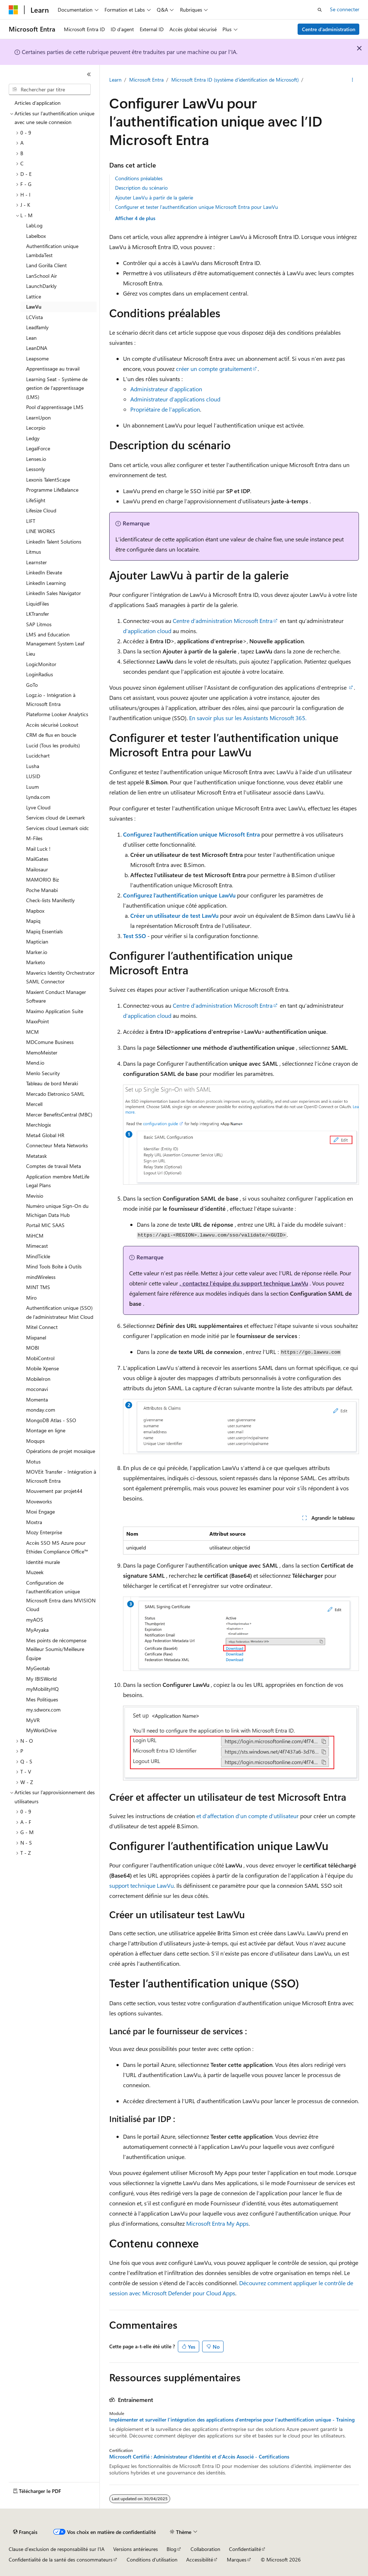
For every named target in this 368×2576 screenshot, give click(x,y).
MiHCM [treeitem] (35, 1235)
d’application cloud (147, 631)
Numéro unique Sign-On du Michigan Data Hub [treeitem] (57, 1210)
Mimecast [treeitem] (37, 1245)
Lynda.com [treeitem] (38, 796)
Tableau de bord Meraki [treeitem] (52, 1083)
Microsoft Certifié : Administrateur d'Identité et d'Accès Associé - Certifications (199, 2456)
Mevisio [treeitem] (34, 1195)
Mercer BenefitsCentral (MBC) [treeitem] (59, 1114)
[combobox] (50, 89)
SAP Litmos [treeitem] (39, 624)
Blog (171, 2549)
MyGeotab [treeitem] (38, 1668)
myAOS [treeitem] (34, 1619)
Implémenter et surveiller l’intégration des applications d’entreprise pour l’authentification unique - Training (232, 2419)
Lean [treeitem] (31, 337)
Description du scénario (141, 187)
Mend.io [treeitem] (35, 1062)
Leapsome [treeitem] (37, 358)
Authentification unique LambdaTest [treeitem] (52, 251)
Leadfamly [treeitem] (37, 327)
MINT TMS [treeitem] (38, 1287)
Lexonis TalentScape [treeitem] (48, 479)
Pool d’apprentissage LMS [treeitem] (54, 407)
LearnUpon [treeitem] (38, 417)
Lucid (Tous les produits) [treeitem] (53, 745)
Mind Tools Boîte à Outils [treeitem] (54, 1266)
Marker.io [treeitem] (36, 952)
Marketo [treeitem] (35, 962)
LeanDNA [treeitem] (36, 347)
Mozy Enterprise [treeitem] (44, 1532)
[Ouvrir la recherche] (319, 9)
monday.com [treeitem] (40, 1409)
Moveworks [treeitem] (39, 1501)
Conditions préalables (139, 178)
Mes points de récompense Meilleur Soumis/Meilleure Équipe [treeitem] (56, 1649)
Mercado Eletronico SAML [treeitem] (55, 1093)
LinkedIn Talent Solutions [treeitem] (53, 541)
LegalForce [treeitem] (38, 448)
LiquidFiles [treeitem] (37, 603)
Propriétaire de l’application (165, 409)
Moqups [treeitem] (35, 1440)
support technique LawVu (141, 1885)
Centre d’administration (328, 29)
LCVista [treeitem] (34, 317)
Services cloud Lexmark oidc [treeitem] (57, 828)
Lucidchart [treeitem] (38, 755)
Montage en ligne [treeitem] (45, 1430)
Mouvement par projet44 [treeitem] (54, 1490)
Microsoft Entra (146, 79)
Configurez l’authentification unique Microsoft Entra (191, 834)
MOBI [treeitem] (32, 1347)
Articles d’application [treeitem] (38, 102)
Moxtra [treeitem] (34, 1522)
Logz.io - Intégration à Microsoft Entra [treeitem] (50, 699)
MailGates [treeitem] (37, 858)
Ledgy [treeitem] (33, 438)
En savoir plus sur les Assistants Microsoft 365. (247, 718)
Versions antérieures (135, 2549)
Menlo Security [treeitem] (43, 1073)
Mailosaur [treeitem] (37, 869)
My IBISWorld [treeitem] (41, 1678)
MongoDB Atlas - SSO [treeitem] (51, 1420)
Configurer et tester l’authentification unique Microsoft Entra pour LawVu (196, 206)
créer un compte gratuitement (214, 368)
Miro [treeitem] (31, 1297)
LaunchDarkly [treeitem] (41, 285)
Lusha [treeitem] (32, 766)
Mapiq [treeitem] (33, 920)
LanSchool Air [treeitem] (41, 275)
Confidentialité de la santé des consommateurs (61, 2559)
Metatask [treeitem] (36, 1155)
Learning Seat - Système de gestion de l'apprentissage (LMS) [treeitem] (56, 388)
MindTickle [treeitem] (38, 1256)
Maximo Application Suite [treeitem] (54, 1011)
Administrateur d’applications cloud (175, 399)
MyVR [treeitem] (33, 1720)
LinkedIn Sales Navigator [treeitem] (53, 593)
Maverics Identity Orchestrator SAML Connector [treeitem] (60, 977)
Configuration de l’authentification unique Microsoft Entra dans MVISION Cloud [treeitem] (60, 1596)
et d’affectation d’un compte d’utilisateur (247, 1816)
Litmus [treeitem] (33, 551)
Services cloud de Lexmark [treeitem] (55, 817)
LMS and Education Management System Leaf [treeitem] (55, 639)
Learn (115, 79)
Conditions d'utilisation (152, 2559)
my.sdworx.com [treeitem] (43, 1709)
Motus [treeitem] (33, 1461)
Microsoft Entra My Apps (217, 2223)
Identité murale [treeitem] (43, 1562)
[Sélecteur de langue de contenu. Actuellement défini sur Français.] (25, 2532)
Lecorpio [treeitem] (35, 427)
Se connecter (344, 9)
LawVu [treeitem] (33, 306)
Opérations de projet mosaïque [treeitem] (60, 1451)
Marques (236, 2559)
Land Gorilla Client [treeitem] (46, 265)
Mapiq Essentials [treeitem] (44, 931)
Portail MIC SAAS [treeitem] (45, 1225)
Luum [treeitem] (32, 786)
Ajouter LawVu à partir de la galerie (154, 197)
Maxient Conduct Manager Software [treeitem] (56, 996)
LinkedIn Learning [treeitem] (46, 582)
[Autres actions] (352, 80)
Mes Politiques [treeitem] (42, 1699)
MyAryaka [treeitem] (37, 1629)
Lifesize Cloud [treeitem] (41, 510)
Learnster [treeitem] (36, 562)
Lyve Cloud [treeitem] (38, 807)
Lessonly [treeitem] (35, 469)
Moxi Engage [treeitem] (40, 1511)
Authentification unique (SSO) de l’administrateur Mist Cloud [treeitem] (59, 1312)
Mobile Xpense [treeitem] (42, 1368)
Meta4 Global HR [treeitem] (45, 1135)
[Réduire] (89, 74)
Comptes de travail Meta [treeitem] (53, 1166)
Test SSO (134, 936)
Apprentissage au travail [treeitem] (52, 368)
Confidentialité (245, 2549)
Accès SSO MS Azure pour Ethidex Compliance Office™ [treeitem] (57, 1547)
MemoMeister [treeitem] (41, 1052)
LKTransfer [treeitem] (37, 613)
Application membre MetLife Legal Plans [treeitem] (57, 1181)
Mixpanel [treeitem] (36, 1337)
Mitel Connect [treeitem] (42, 1327)
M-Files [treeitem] (34, 838)
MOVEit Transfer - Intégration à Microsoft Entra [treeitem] (61, 1476)
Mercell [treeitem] (34, 1104)
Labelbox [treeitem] (36, 235)
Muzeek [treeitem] (35, 1572)
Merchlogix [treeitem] (38, 1124)
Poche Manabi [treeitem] (42, 890)
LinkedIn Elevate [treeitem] (44, 572)
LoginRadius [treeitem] (39, 674)
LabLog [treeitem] (34, 225)
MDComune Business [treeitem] (50, 1042)
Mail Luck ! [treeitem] (38, 848)
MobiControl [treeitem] (40, 1358)
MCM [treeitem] (32, 1031)
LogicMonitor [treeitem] (41, 664)
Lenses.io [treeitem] (36, 458)
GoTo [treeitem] (32, 684)
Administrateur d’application (166, 389)
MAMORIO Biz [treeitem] (42, 879)
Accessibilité (199, 2559)
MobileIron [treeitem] (38, 1378)
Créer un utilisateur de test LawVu (174, 915)
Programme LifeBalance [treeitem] (52, 489)
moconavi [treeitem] (37, 1389)
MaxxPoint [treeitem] (37, 1021)
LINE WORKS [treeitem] (40, 531)
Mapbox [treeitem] (35, 910)
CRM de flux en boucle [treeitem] (51, 734)
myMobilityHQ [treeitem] (42, 1688)
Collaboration (205, 2549)
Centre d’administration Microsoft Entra (223, 620)
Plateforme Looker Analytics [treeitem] (57, 714)
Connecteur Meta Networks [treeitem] (57, 1145)
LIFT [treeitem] (30, 520)
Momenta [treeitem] (37, 1399)
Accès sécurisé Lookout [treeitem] (52, 724)
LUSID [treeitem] (33, 776)
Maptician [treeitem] (37, 941)
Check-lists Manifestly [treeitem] (50, 900)
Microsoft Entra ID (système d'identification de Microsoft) (235, 79)
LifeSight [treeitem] (35, 500)
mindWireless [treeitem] (41, 1276)
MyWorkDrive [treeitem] (41, 1730)
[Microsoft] (13, 10)
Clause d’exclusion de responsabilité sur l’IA (57, 2549)
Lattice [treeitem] (33, 296)
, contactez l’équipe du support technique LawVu (244, 1283)
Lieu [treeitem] (30, 653)
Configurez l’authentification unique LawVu (179, 895)
